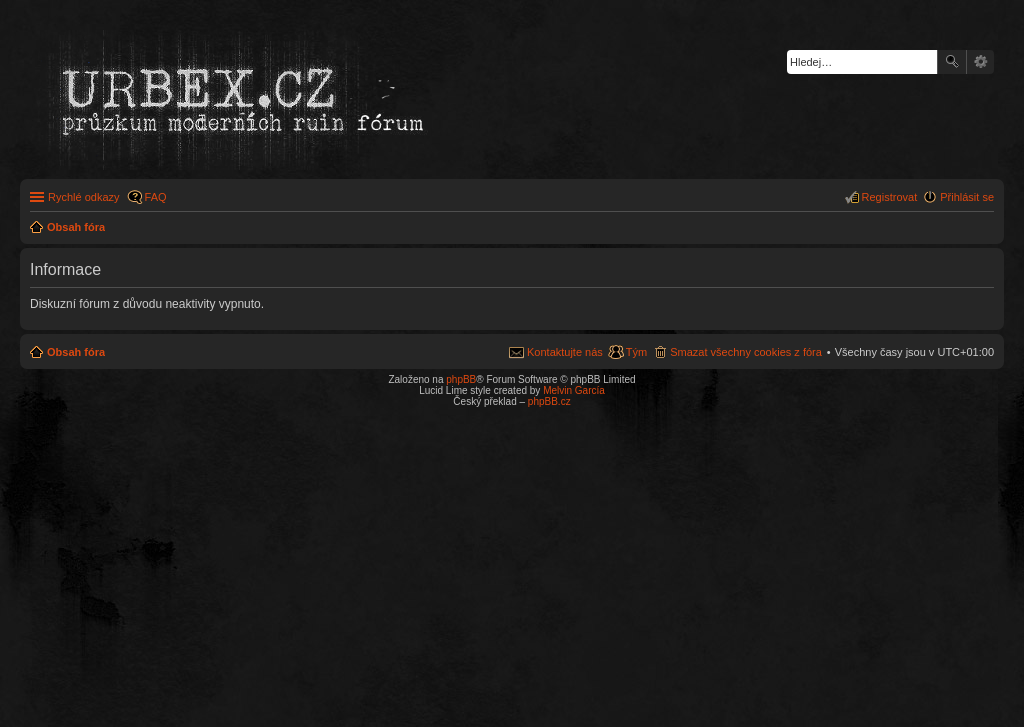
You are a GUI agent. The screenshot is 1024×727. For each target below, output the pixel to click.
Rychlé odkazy (84, 197)
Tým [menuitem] (636, 352)
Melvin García (574, 390)
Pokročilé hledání (980, 62)
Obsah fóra (76, 352)
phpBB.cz (549, 401)
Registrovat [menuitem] (890, 197)
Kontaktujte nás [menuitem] (565, 352)
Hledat (952, 62)
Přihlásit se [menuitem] (967, 197)
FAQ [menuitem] (156, 197)
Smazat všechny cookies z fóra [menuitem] (746, 352)
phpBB (461, 379)
